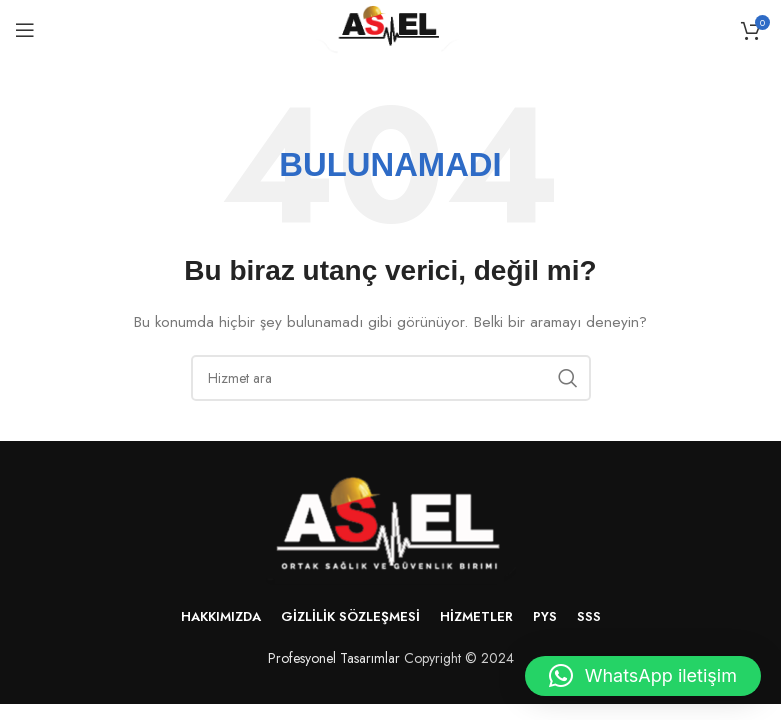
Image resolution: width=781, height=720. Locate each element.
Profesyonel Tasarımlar (334, 658)
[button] (643, 676)
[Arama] (391, 378)
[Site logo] (391, 28)
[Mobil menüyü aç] (25, 30)
